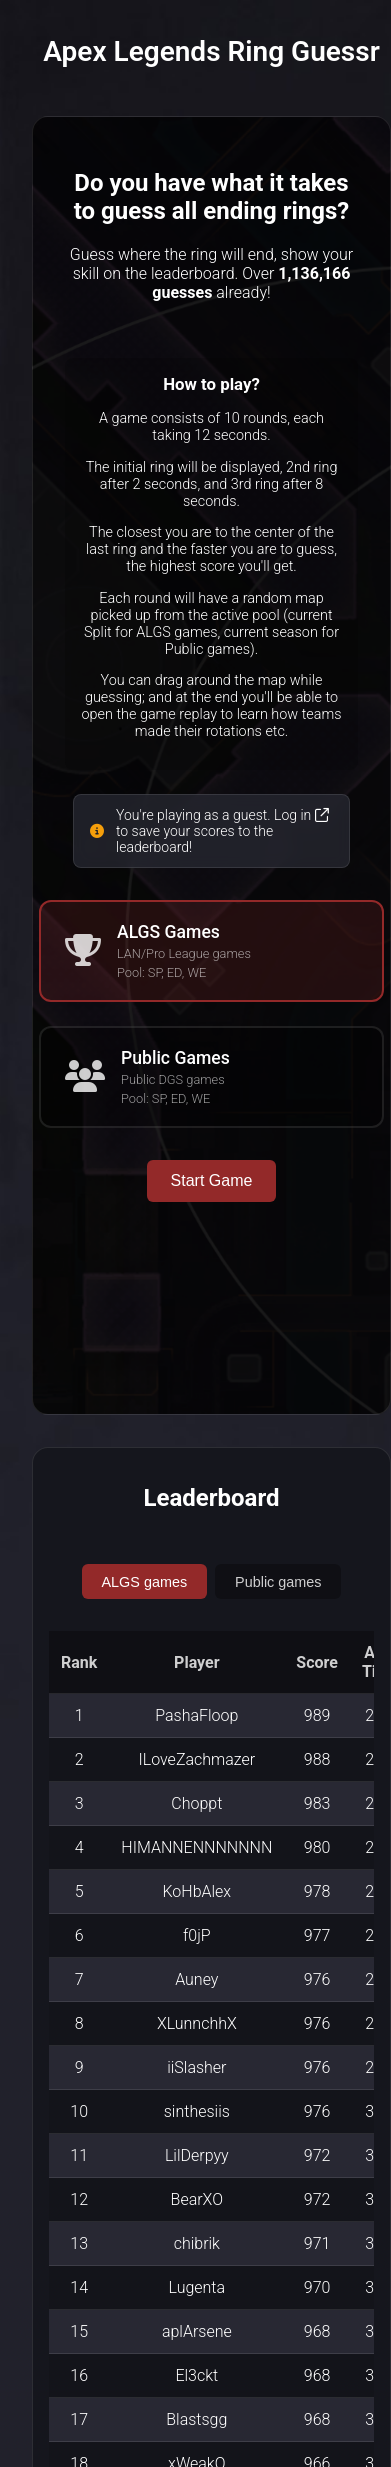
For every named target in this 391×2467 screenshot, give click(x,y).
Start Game (212, 1180)
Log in (301, 815)
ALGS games (145, 1582)
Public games (278, 1582)
